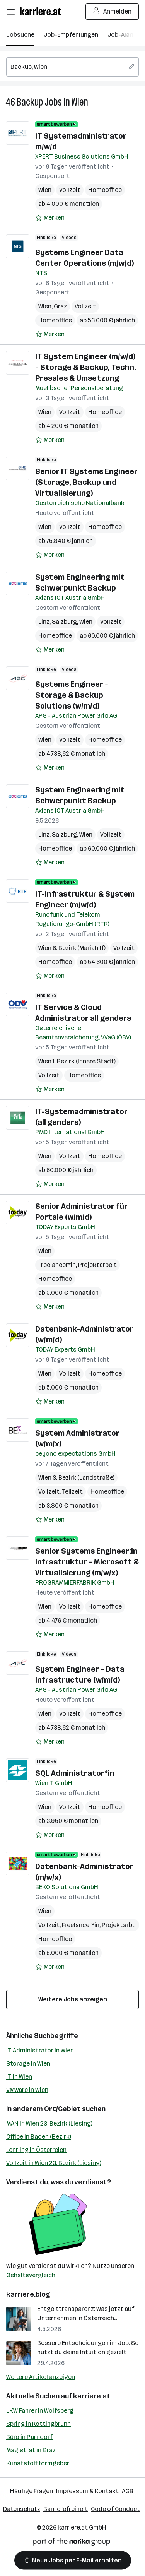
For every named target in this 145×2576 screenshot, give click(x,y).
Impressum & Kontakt (87, 2491)
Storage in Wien (28, 2063)
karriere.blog (28, 2294)
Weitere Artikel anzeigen (40, 2377)
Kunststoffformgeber (37, 2463)
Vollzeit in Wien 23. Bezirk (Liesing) (53, 2163)
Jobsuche (20, 34)
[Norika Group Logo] (71, 2543)
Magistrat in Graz (31, 2450)
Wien (80, 102)
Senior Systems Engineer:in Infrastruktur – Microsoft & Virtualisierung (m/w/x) (87, 1561)
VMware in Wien (27, 2089)
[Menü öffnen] (10, 12)
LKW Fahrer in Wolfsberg (39, 2410)
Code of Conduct (115, 2509)
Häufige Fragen (31, 2491)
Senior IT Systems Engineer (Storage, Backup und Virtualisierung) (86, 482)
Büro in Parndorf (29, 2437)
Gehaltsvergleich (30, 2275)
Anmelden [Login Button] (112, 11)
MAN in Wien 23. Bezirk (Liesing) (49, 2123)
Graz (60, 306)
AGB (127, 2491)
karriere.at (92, 2396)
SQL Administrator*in (74, 1773)
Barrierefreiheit (65, 2509)
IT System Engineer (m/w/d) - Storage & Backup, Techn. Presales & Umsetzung (85, 367)
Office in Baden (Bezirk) (38, 2136)
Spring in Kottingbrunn (38, 2423)
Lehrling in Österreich (36, 2149)
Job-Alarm (122, 34)
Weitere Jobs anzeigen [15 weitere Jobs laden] (72, 1999)
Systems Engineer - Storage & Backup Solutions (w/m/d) (71, 695)
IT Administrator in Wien (40, 2050)
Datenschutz (21, 2509)
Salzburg (64, 621)
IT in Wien (19, 2076)
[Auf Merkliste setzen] (50, 218)
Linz (43, 621)
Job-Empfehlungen (71, 34)
